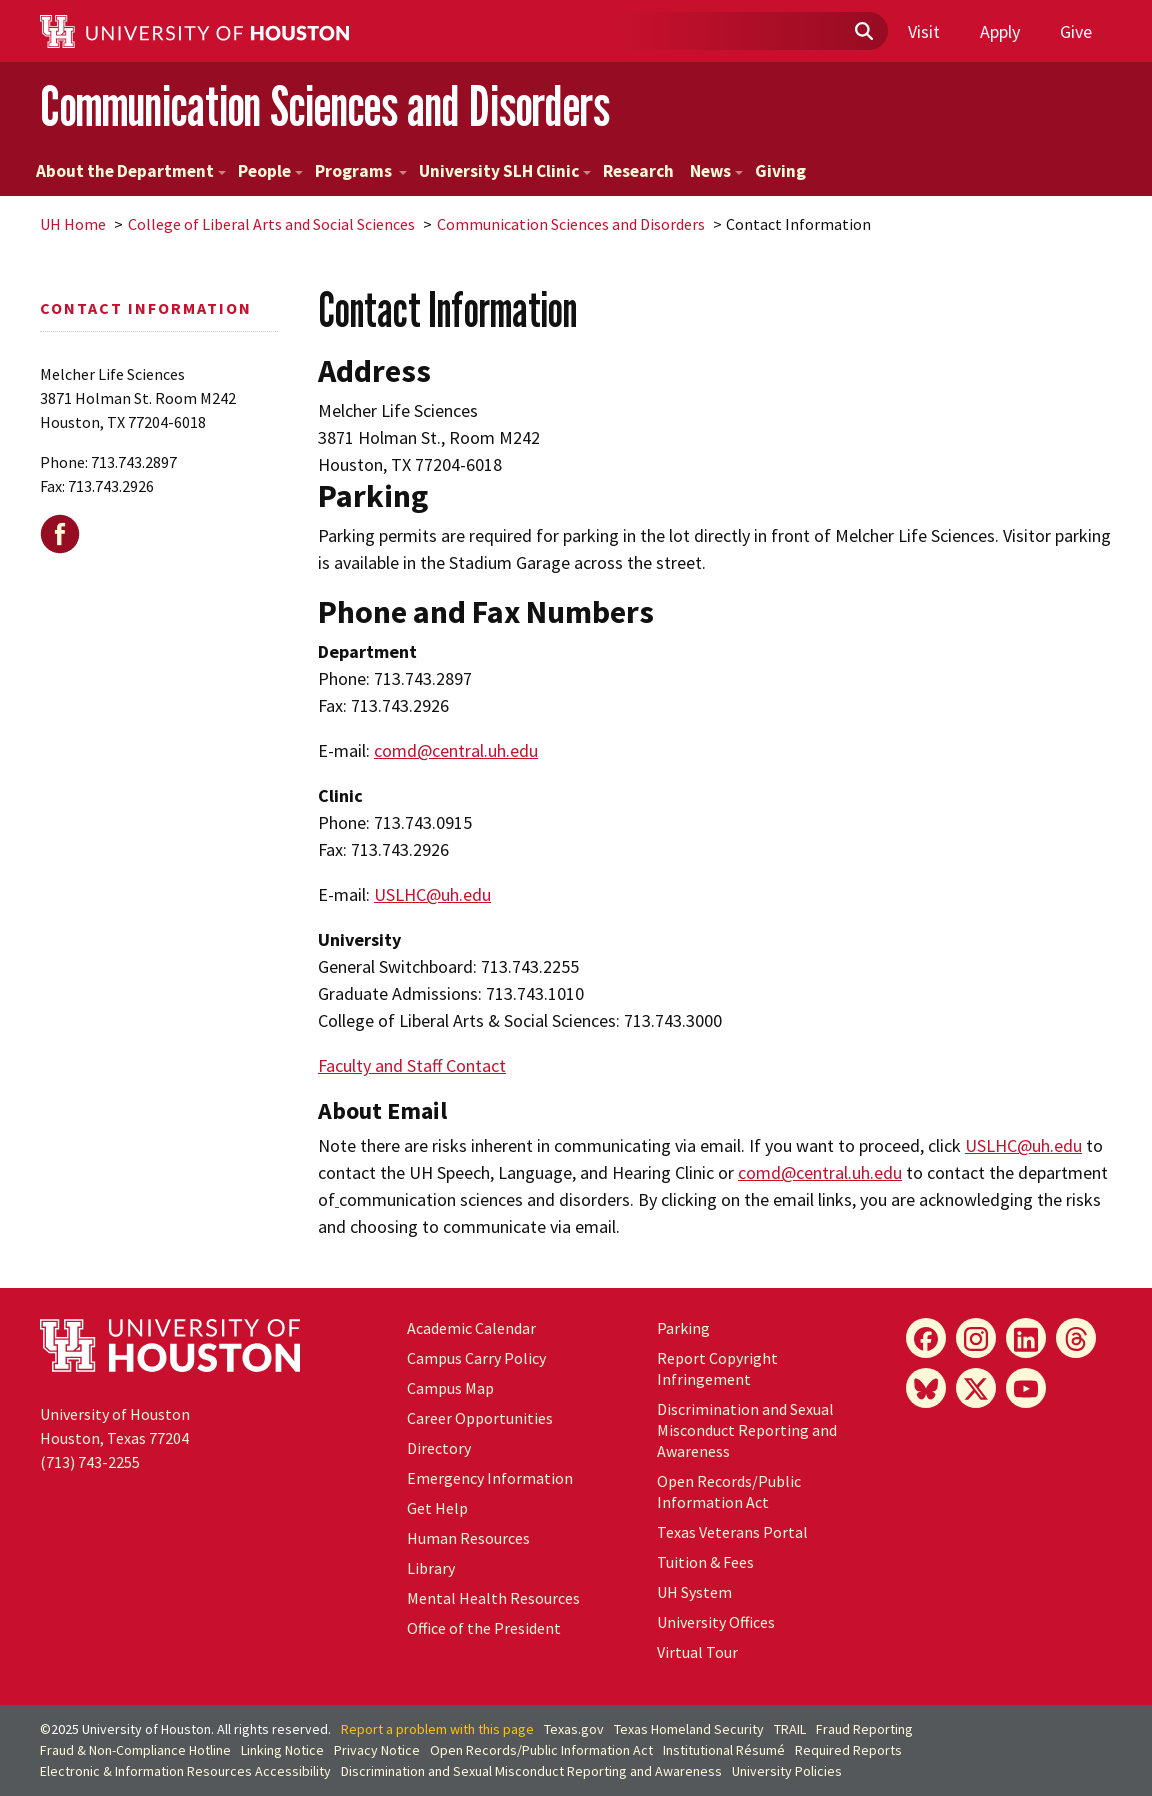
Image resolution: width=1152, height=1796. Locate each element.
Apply (1000, 31)
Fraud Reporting (864, 1729)
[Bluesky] (926, 1388)
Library (431, 1568)
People (270, 171)
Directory (439, 1448)
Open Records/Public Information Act (729, 1491)
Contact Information (146, 308)
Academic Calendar (471, 1328)
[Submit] (863, 32)
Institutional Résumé (724, 1750)
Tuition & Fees (705, 1562)
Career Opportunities (480, 1418)
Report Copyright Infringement (717, 1368)
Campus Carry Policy (476, 1358)
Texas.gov (574, 1729)
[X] (976, 1388)
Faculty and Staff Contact (412, 1065)
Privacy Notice (377, 1750)
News (716, 171)
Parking (683, 1328)
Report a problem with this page (437, 1729)
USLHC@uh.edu (432, 894)
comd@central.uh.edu (456, 750)
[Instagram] (976, 1338)
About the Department (131, 171)
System (694, 1592)
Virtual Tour (697, 1652)
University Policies (787, 1771)
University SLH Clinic (505, 171)
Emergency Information (490, 1478)
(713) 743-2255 (90, 1462)
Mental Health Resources (493, 1598)
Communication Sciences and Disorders (325, 105)
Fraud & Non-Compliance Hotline (135, 1750)
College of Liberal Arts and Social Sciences (271, 224)
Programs (361, 171)
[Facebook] (926, 1338)
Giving (780, 171)
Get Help (437, 1508)
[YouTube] (1026, 1388)
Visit (924, 31)
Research (638, 171)
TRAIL (790, 1729)
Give (1076, 31)
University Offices (716, 1622)
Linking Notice (282, 1750)
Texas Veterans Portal (732, 1532)
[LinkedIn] (1026, 1338)
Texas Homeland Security (689, 1729)
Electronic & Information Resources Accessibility (185, 1771)
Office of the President (484, 1628)
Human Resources (468, 1538)
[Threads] (1076, 1338)
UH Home (73, 224)
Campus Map (450, 1388)
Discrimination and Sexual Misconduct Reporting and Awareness (747, 1430)
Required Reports (848, 1750)
